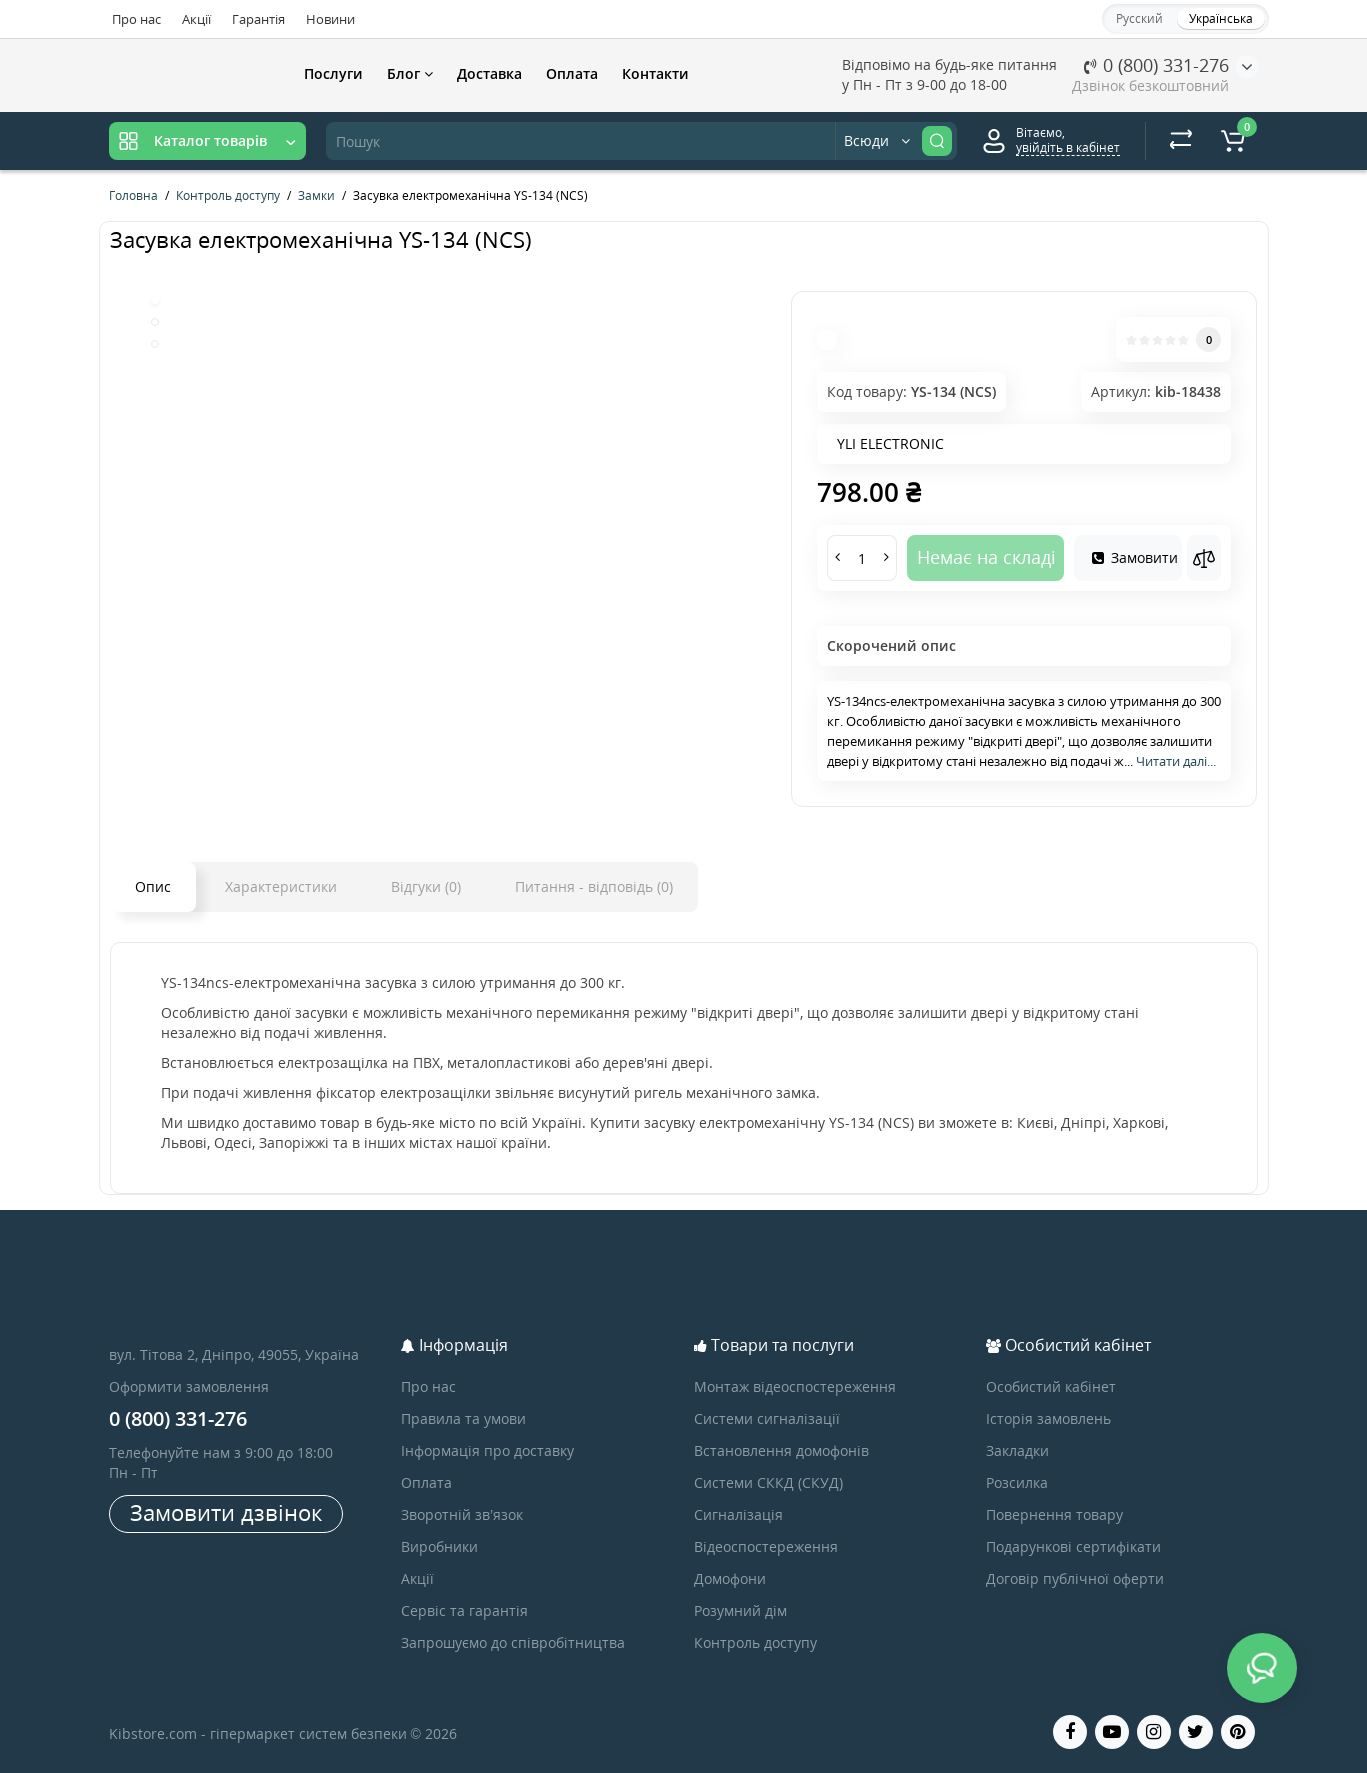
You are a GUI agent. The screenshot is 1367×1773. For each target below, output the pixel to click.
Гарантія (258, 19)
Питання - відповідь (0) (594, 886)
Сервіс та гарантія (464, 1610)
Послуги (333, 73)
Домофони (730, 1578)
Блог (410, 73)
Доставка (489, 73)
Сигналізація (738, 1514)
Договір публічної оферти (1075, 1578)
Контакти (655, 73)
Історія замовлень (1048, 1418)
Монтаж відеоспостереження (795, 1386)
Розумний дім (740, 1610)
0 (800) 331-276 (1156, 65)
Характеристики (281, 886)
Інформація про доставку (487, 1450)
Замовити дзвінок (226, 1512)
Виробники (439, 1546)
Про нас (136, 19)
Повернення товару (1054, 1514)
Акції (196, 19)
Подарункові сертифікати (1073, 1546)
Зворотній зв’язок (462, 1514)
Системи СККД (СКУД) (768, 1482)
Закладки (1017, 1450)
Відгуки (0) (426, 886)
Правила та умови (463, 1418)
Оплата (572, 73)
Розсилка (1017, 1482)
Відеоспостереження (766, 1546)
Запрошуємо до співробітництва (513, 1642)
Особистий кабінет (1051, 1386)
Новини (330, 19)
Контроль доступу (755, 1642)
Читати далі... (1176, 761)
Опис (153, 886)
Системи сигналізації (767, 1418)
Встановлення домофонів (781, 1450)
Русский (1139, 18)
